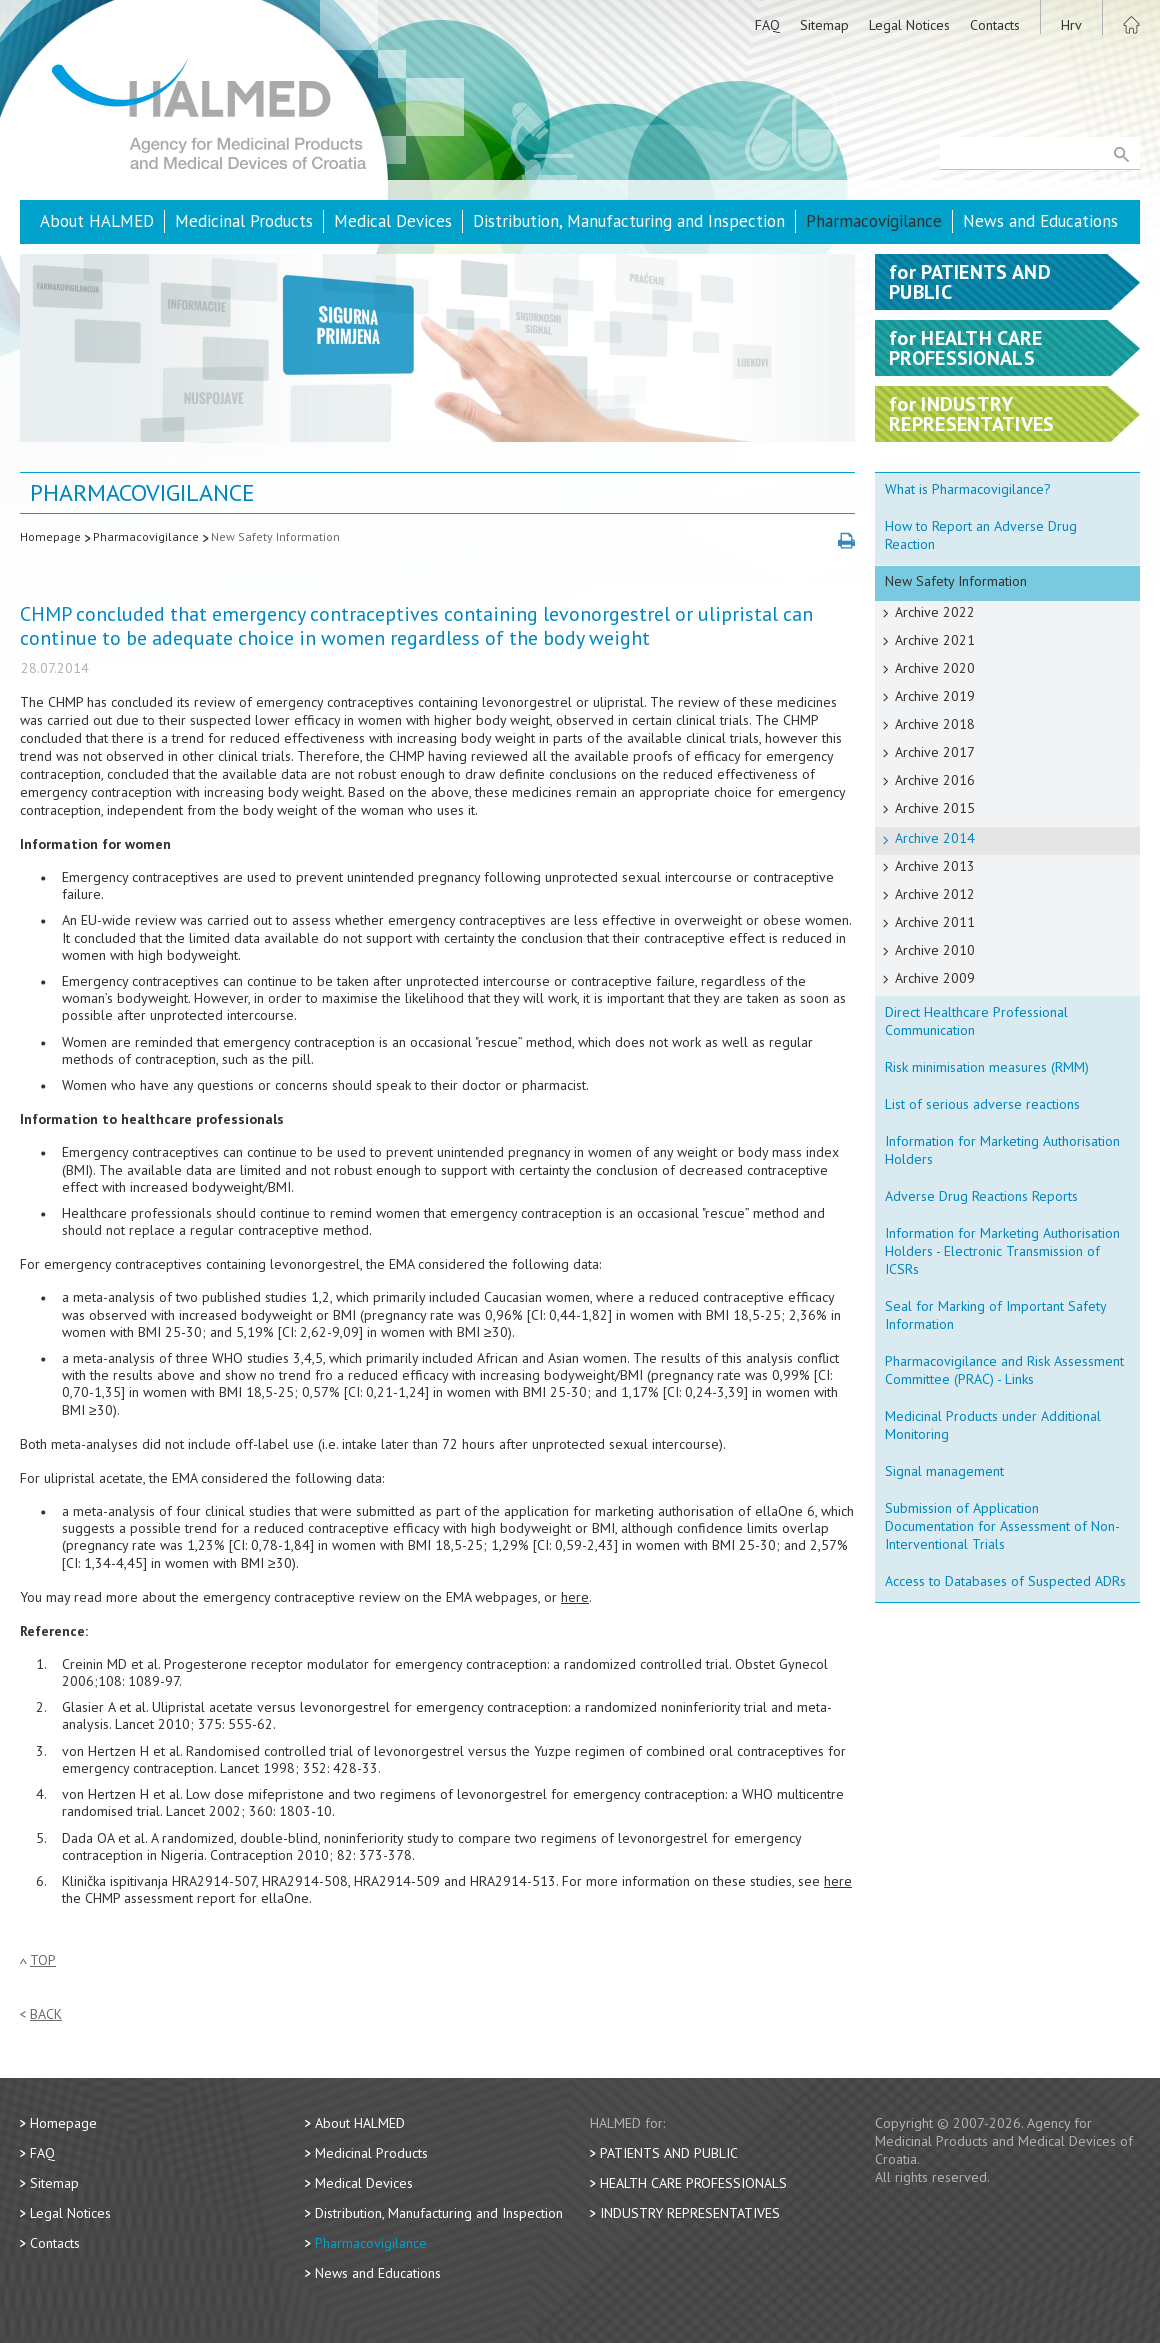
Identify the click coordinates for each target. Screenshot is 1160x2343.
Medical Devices (393, 221)
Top (43, 1960)
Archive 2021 (935, 640)
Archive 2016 (935, 780)
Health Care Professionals (693, 2183)
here (575, 1597)
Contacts (995, 25)
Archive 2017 (935, 752)
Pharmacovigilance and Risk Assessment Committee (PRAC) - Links (1004, 1370)
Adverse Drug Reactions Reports (981, 1196)
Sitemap (824, 25)
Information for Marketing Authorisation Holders (1002, 1150)
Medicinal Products (244, 221)
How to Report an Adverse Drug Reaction (981, 535)
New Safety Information (275, 536)
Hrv (1071, 25)
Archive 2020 (935, 668)
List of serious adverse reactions (982, 1104)
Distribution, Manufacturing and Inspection (629, 221)
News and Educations (1040, 221)
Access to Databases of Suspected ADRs (1005, 1581)
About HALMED (97, 221)
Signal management (944, 1471)
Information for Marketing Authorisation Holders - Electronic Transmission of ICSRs (1002, 1251)
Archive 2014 (935, 838)
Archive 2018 (935, 724)
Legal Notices (909, 25)
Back (46, 2014)
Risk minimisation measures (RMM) (987, 1067)
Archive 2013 (935, 866)
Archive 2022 (935, 612)
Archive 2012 (935, 894)
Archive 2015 (935, 808)
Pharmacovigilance (874, 221)
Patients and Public (669, 2153)
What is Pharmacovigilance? (968, 489)
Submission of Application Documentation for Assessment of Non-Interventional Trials (1002, 1526)
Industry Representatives (690, 2213)
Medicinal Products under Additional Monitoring (993, 1425)
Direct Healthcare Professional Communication (976, 1021)
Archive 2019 (935, 696)
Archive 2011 (935, 922)
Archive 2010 (935, 950)
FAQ (767, 25)
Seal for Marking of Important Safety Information (996, 1315)
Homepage (50, 536)
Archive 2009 (935, 978)
